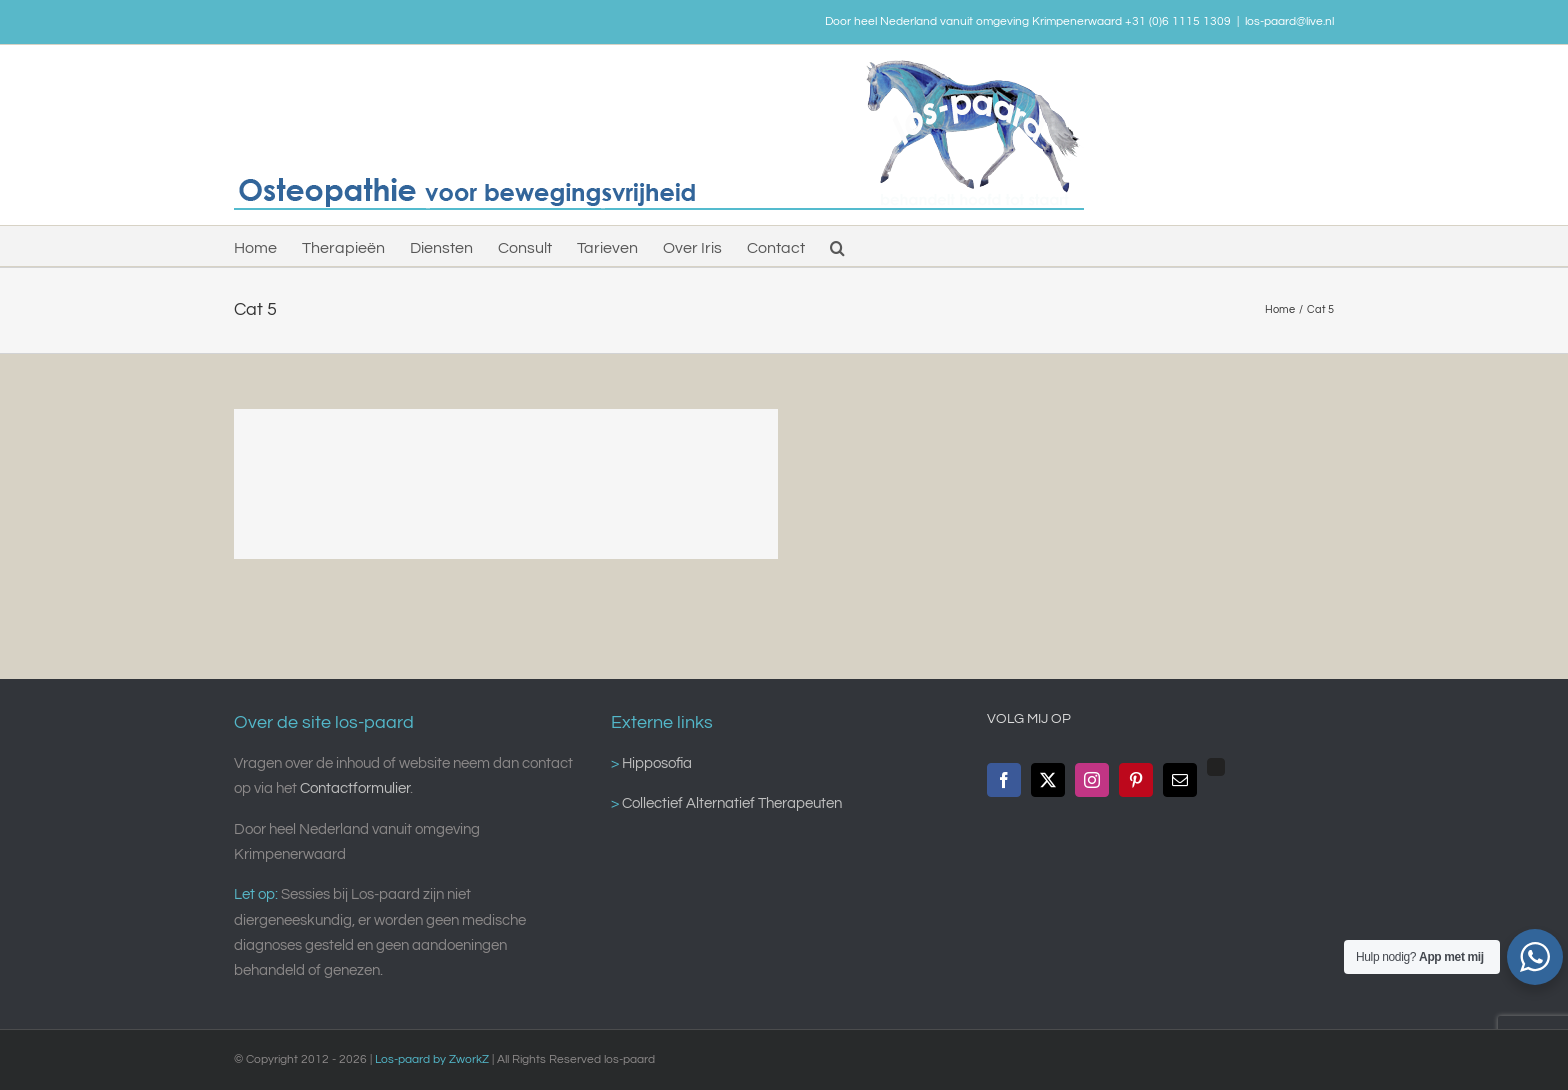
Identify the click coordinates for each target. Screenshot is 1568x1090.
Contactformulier (355, 788)
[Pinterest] (1136, 780)
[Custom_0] (1216, 767)
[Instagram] (1092, 780)
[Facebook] (1004, 780)
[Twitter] (1048, 780)
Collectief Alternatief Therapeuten (730, 803)
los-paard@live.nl (1289, 21)
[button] (837, 246)
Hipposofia (655, 763)
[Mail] (1180, 780)
